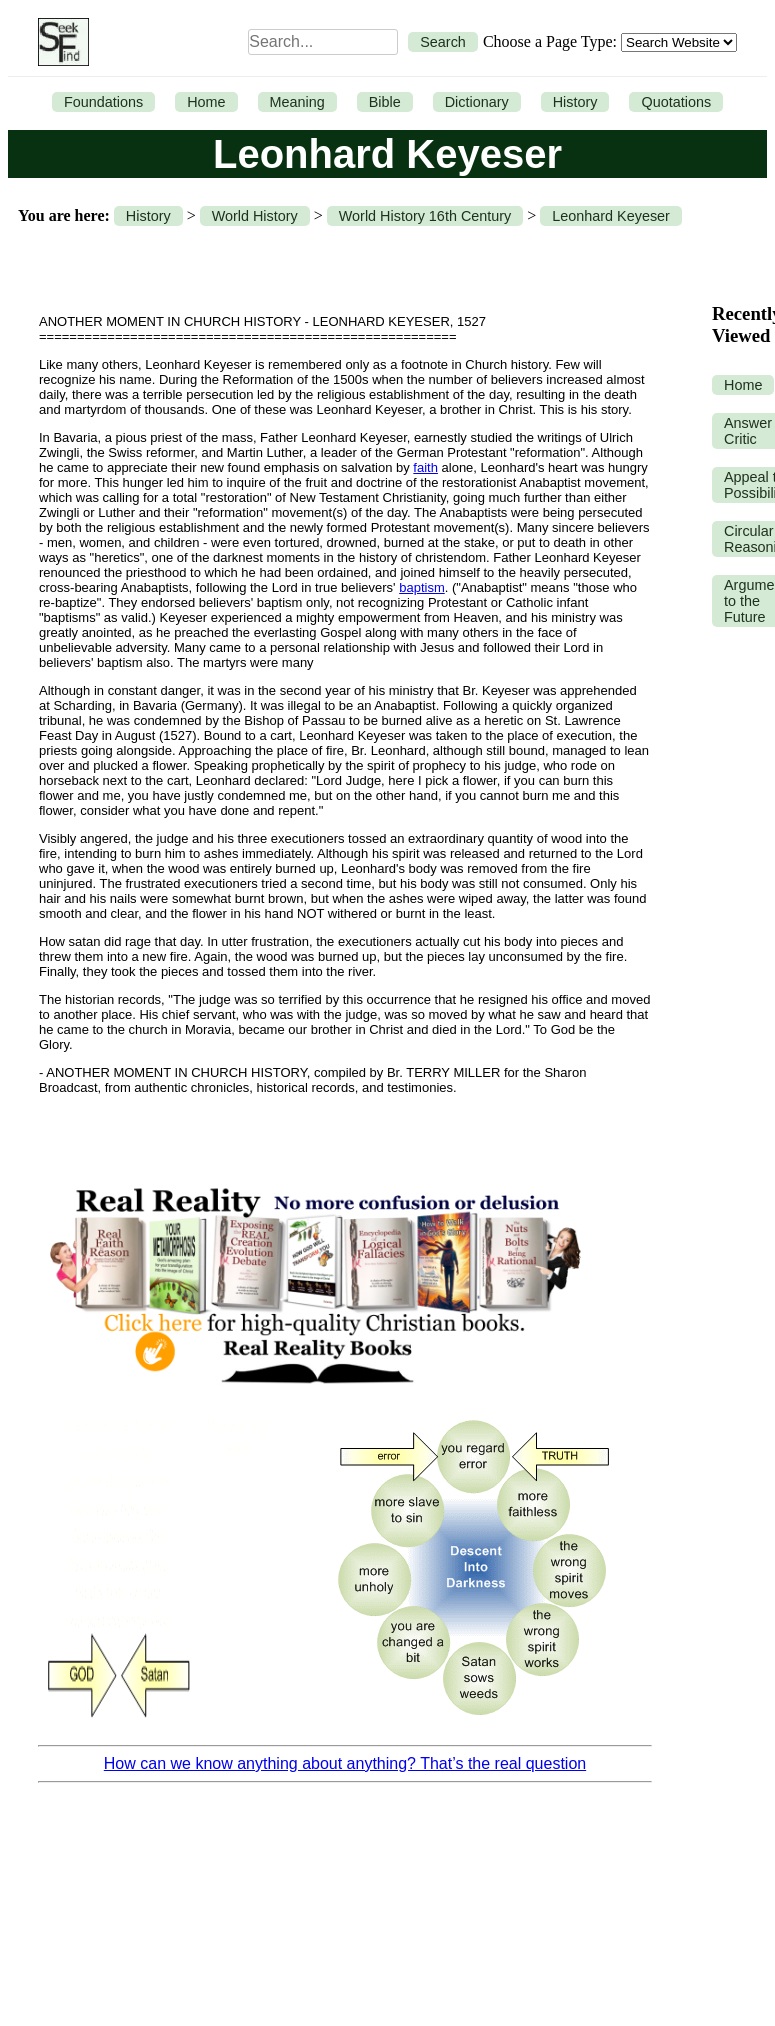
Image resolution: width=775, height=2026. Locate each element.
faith (425, 467)
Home (206, 102)
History (575, 102)
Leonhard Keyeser (611, 216)
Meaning (297, 102)
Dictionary (477, 102)
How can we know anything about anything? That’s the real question (345, 1763)
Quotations (676, 102)
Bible (385, 102)
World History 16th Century (425, 216)
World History (255, 216)
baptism (422, 587)
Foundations (103, 102)
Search (443, 42)
